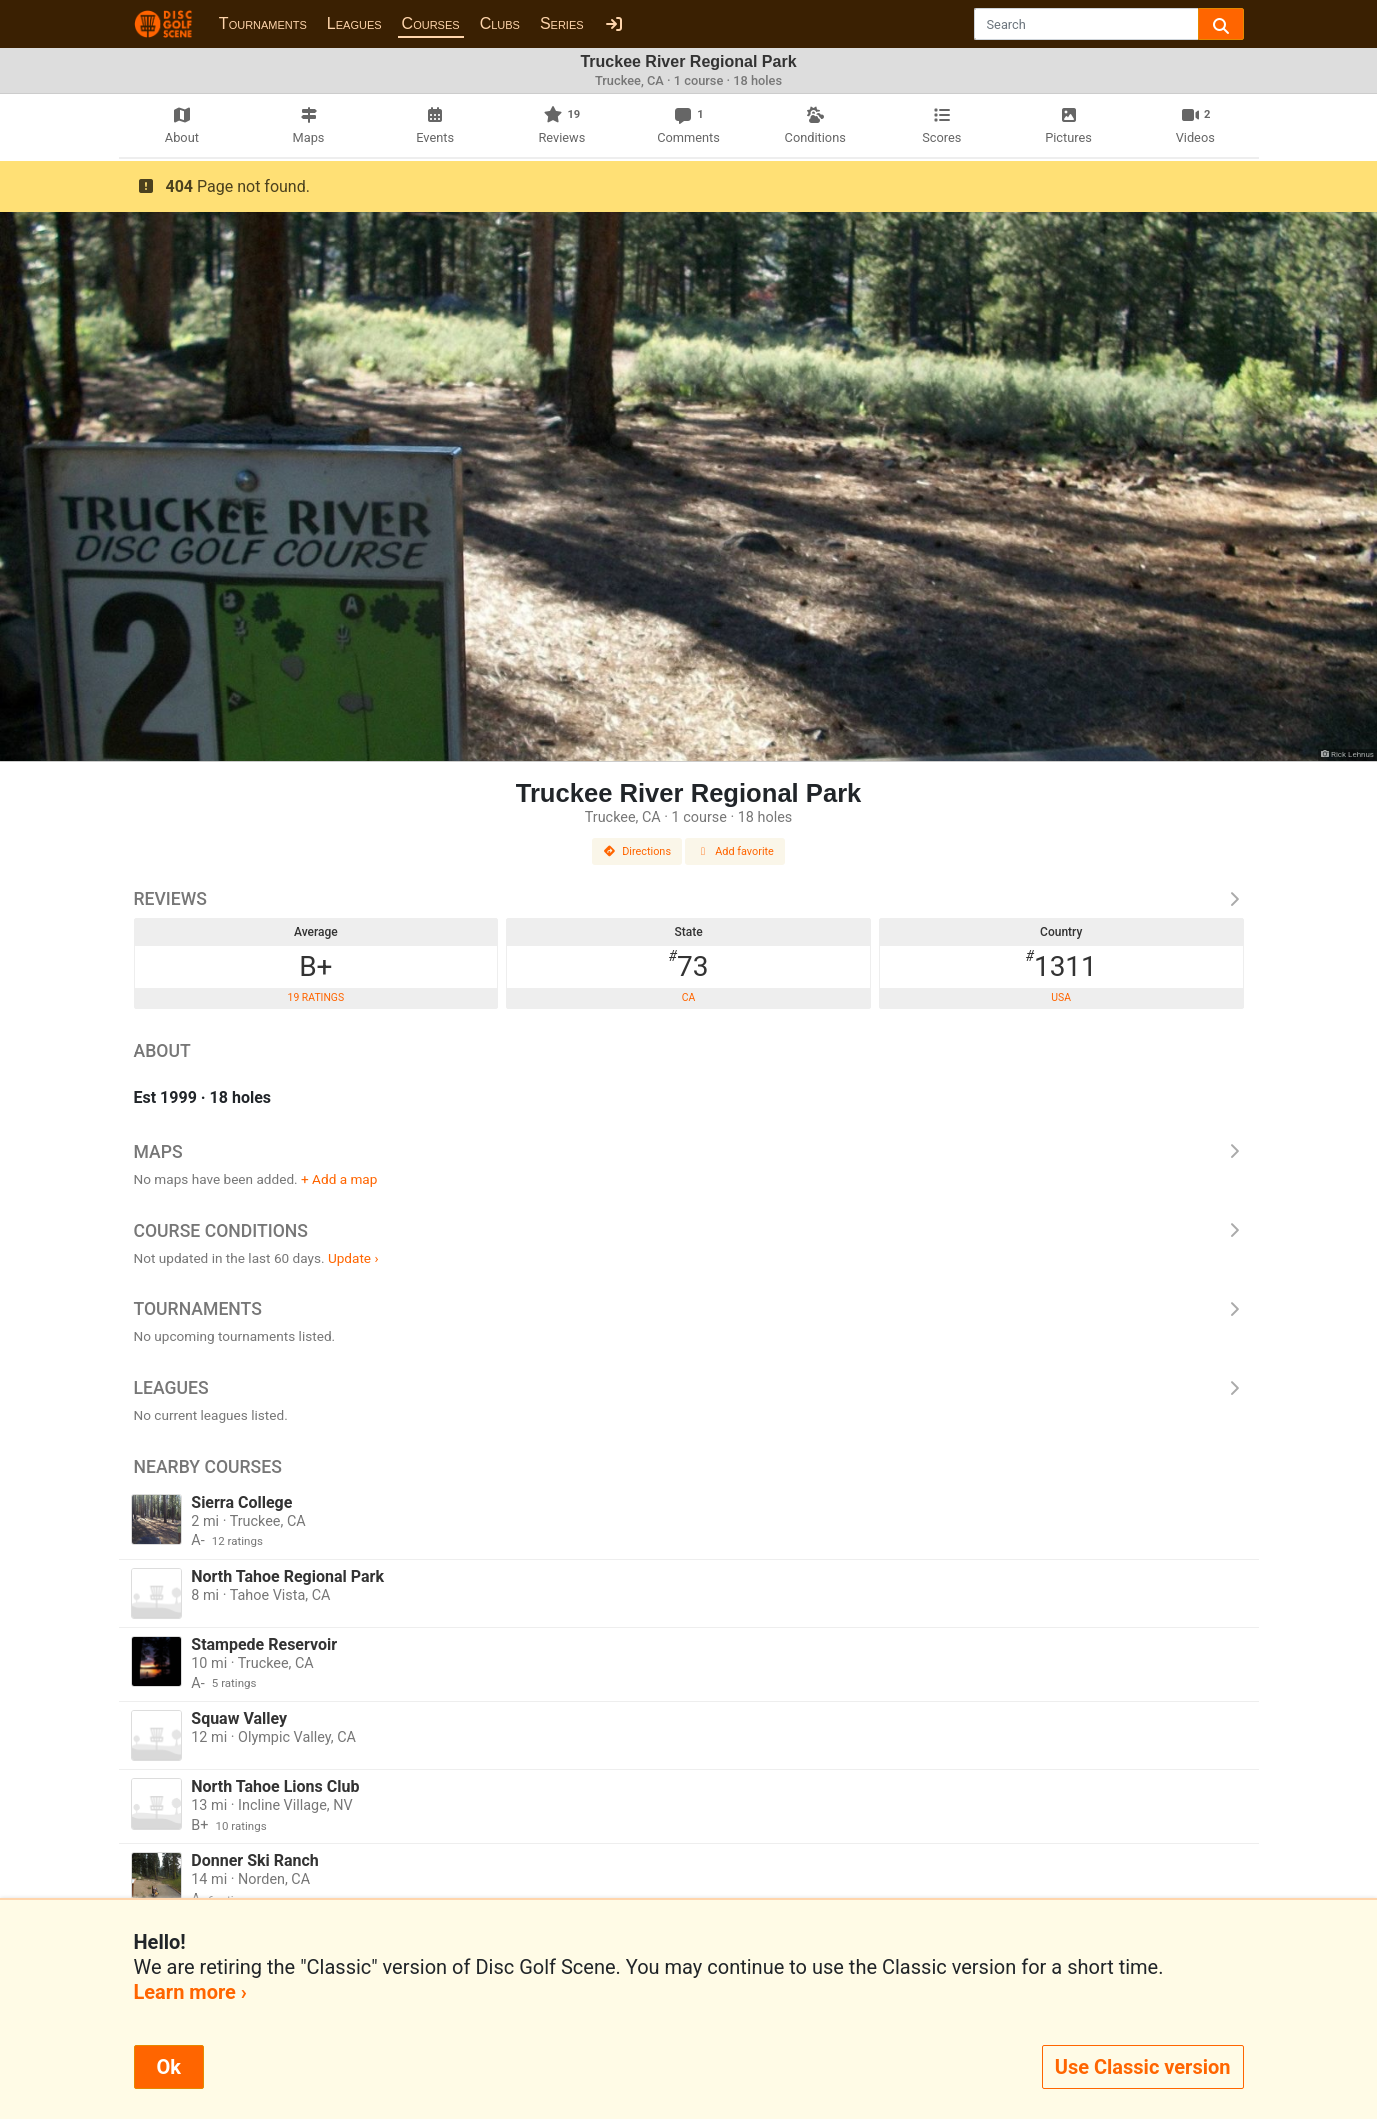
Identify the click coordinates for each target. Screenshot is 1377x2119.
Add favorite (735, 851)
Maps (689, 1152)
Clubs (500, 23)
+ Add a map (339, 1179)
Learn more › (190, 1992)
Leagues (354, 23)
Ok (169, 2067)
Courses (431, 23)
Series (562, 23)
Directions (637, 851)
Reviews (689, 899)
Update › (353, 1258)
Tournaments (263, 23)
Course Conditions (689, 1231)
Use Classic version (1143, 2067)
